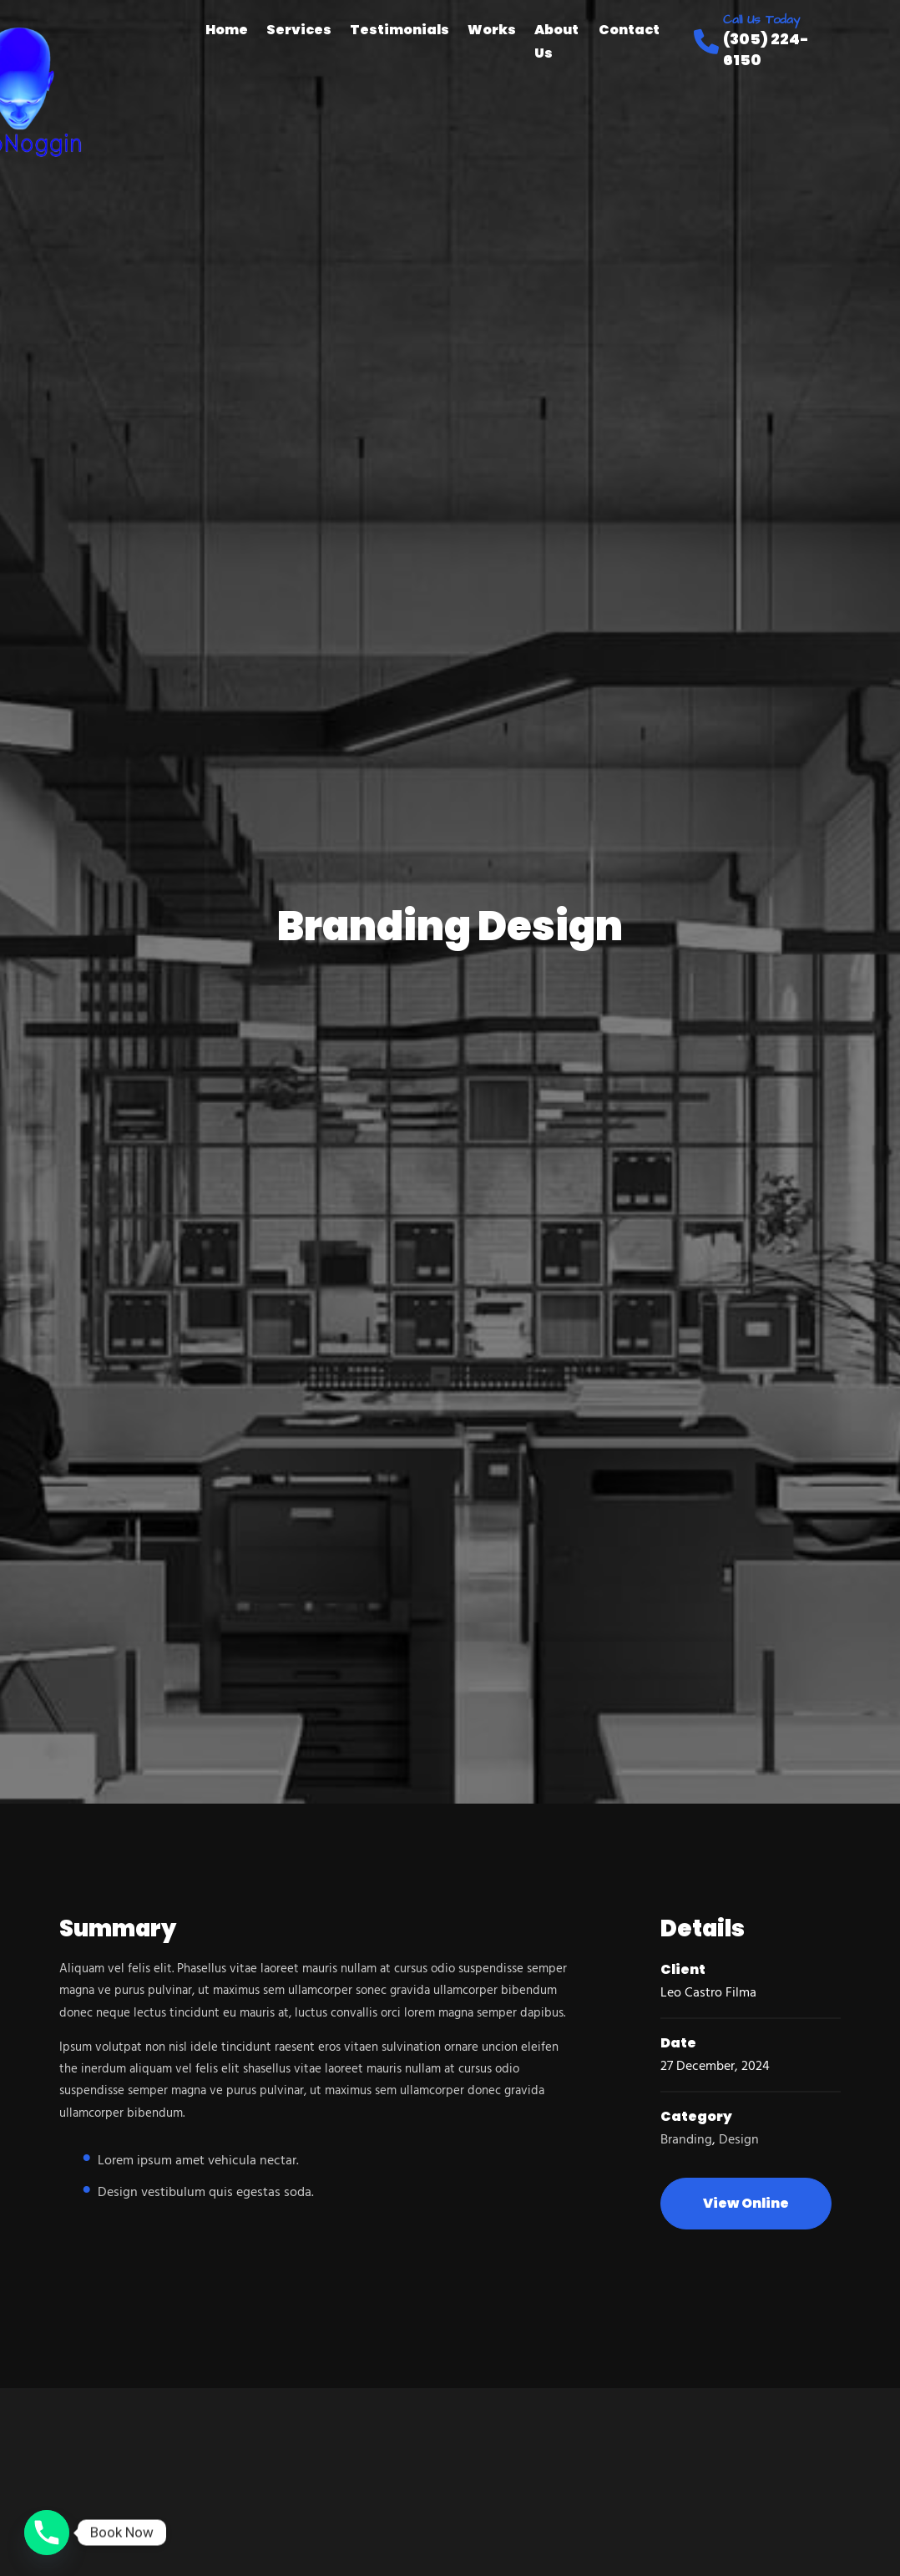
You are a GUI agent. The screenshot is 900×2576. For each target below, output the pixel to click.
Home (226, 29)
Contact (629, 29)
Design (739, 2140)
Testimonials (399, 29)
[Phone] (46, 2532)
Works (492, 29)
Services (298, 29)
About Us (556, 41)
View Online (746, 2203)
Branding (686, 2140)
